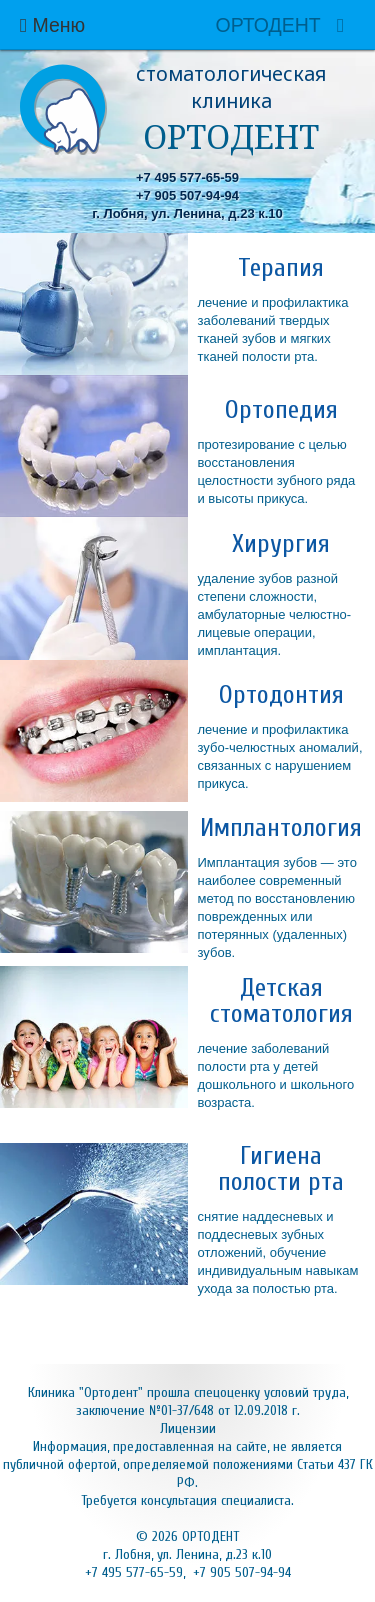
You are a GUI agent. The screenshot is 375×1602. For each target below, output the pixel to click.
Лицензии (188, 1428)
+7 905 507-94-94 (187, 195)
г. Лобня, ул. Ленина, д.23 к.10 (187, 213)
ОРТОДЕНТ (267, 25)
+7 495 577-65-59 (187, 177)
